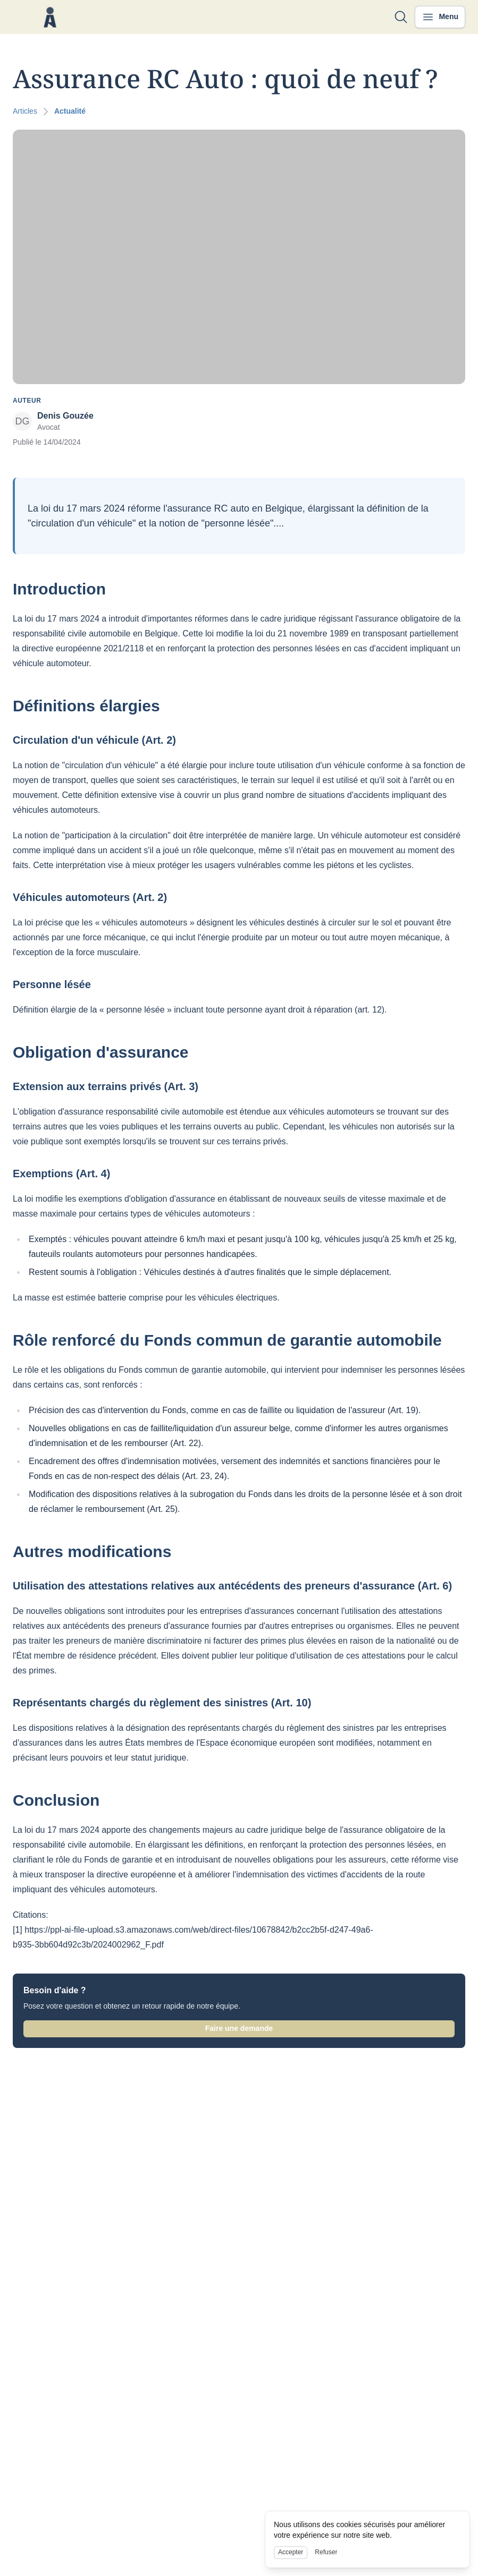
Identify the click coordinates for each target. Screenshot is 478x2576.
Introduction (59, 589)
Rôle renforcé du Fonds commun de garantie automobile (227, 1340)
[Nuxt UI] (50, 17)
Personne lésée (52, 984)
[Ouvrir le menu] (440, 17)
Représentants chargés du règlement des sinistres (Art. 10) (162, 1702)
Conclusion (56, 1800)
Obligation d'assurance (101, 1052)
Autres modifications (92, 1551)
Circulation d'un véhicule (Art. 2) (94, 740)
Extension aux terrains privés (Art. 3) (105, 1086)
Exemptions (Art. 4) (61, 1173)
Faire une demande (239, 2028)
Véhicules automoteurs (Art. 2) (90, 897)
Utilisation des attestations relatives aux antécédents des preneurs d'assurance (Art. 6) (232, 1586)
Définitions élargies (86, 706)
